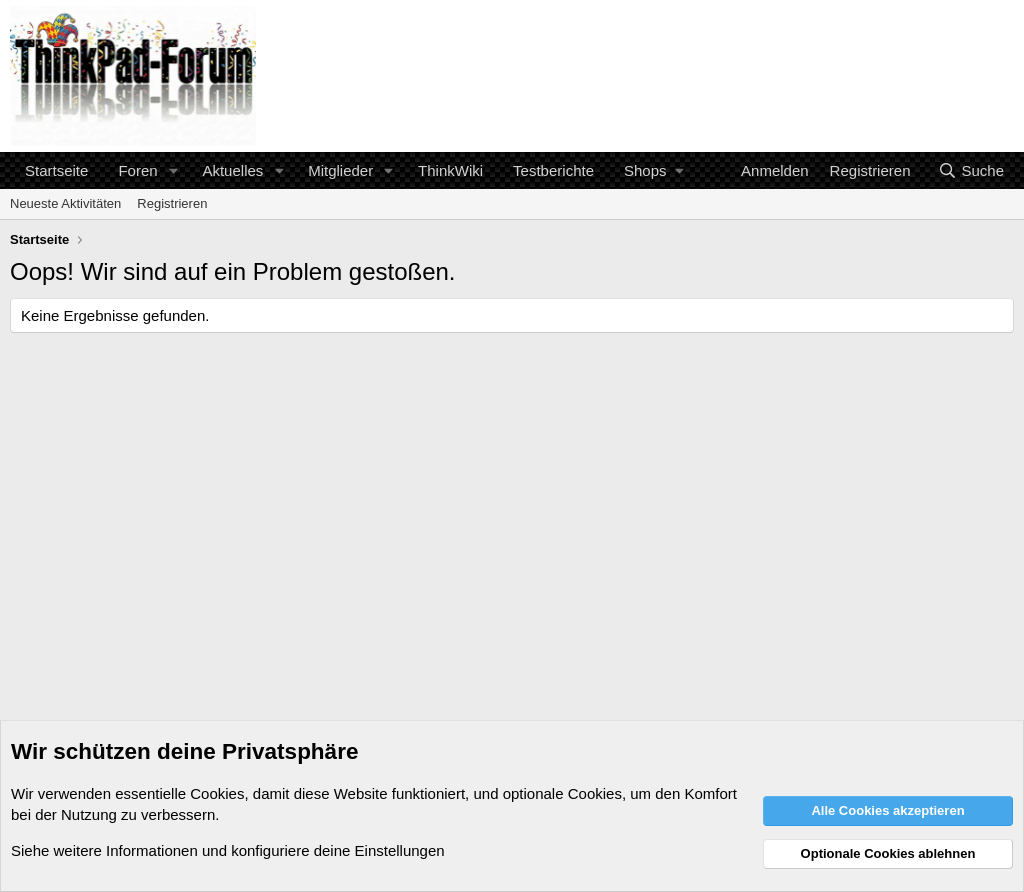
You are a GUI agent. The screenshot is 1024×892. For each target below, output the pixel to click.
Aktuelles (232, 170)
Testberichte (553, 170)
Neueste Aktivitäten (65, 203)
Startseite (56, 170)
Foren (137, 170)
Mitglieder (340, 170)
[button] (173, 170)
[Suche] (971, 170)
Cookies (217, 793)
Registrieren (172, 203)
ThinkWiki (450, 170)
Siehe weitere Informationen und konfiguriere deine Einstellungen (228, 850)
